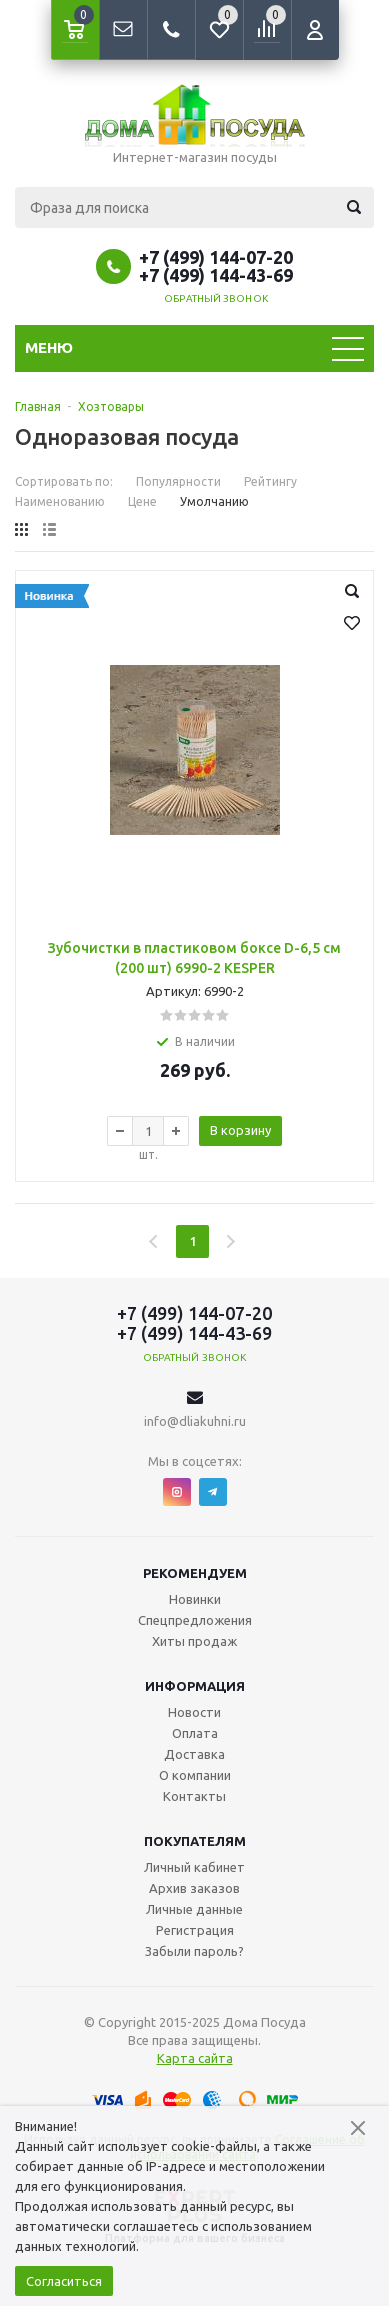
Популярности (178, 481)
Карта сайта (195, 2058)
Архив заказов (194, 1888)
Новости (194, 1712)
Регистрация (195, 1930)
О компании (195, 1775)
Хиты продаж (194, 1641)
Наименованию (60, 501)
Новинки (195, 1599)
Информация (195, 1686)
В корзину (240, 1130)
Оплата (195, 1733)
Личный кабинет (194, 1867)
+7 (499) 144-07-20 (216, 257)
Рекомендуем (195, 1573)
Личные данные (194, 1909)
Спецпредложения (195, 1620)
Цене (142, 501)
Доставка (194, 1754)
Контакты (194, 1796)
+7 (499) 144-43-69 (216, 275)
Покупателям (195, 1841)
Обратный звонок (216, 298)
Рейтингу (270, 481)
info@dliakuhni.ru (195, 1421)
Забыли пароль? (194, 1951)
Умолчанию (214, 501)
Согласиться (64, 2281)
